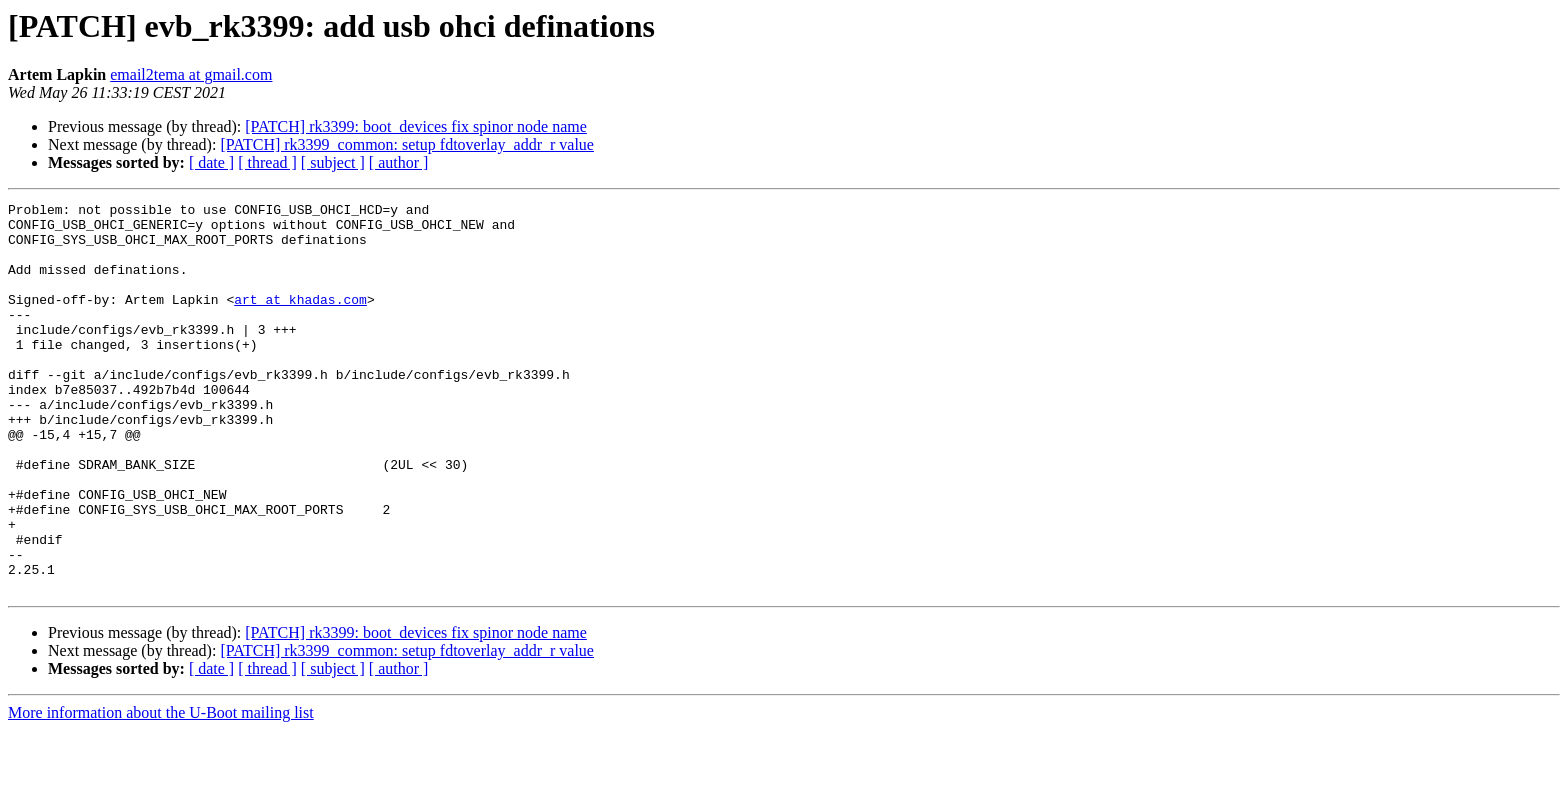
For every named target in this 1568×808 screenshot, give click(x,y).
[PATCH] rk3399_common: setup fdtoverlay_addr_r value (407, 144)
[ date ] (211, 162)
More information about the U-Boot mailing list (161, 790)
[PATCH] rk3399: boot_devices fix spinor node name (416, 126)
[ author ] (399, 162)
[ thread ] (267, 162)
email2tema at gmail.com (191, 74)
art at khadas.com (300, 320)
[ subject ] (333, 162)
